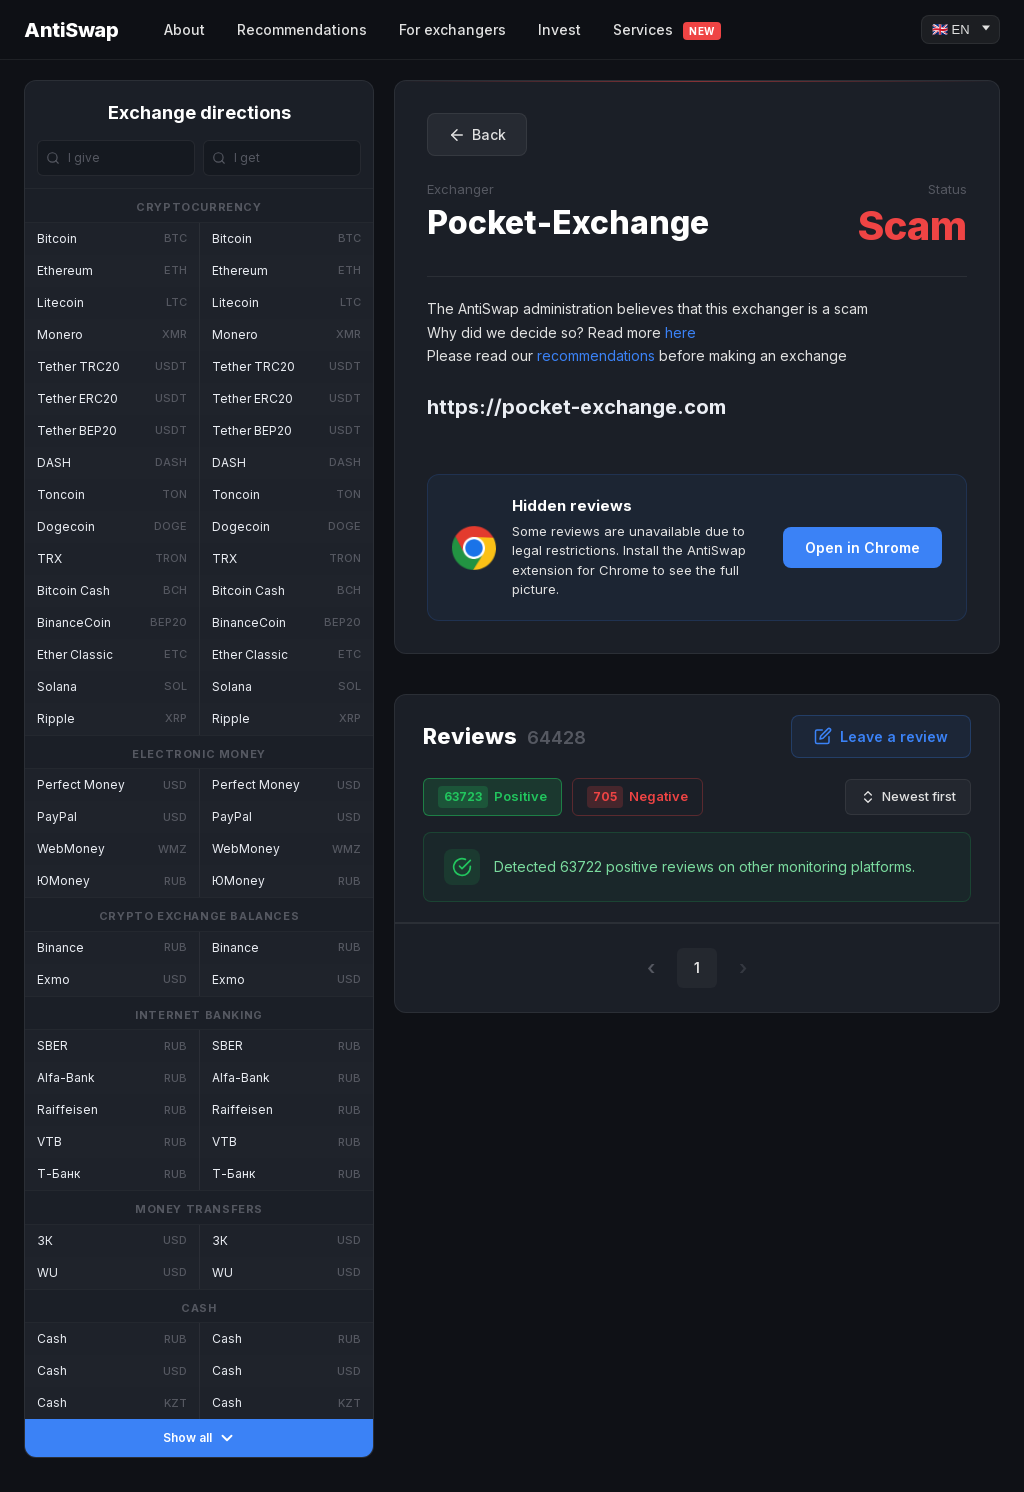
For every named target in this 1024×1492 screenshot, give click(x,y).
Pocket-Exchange (568, 222)
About (184, 29)
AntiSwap (71, 30)
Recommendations (302, 29)
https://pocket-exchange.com (576, 407)
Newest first (908, 796)
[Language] (960, 29)
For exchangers (452, 29)
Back (477, 135)
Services (667, 30)
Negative (637, 797)
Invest (559, 29)
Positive (492, 797)
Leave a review (881, 736)
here (680, 332)
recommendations (596, 355)
